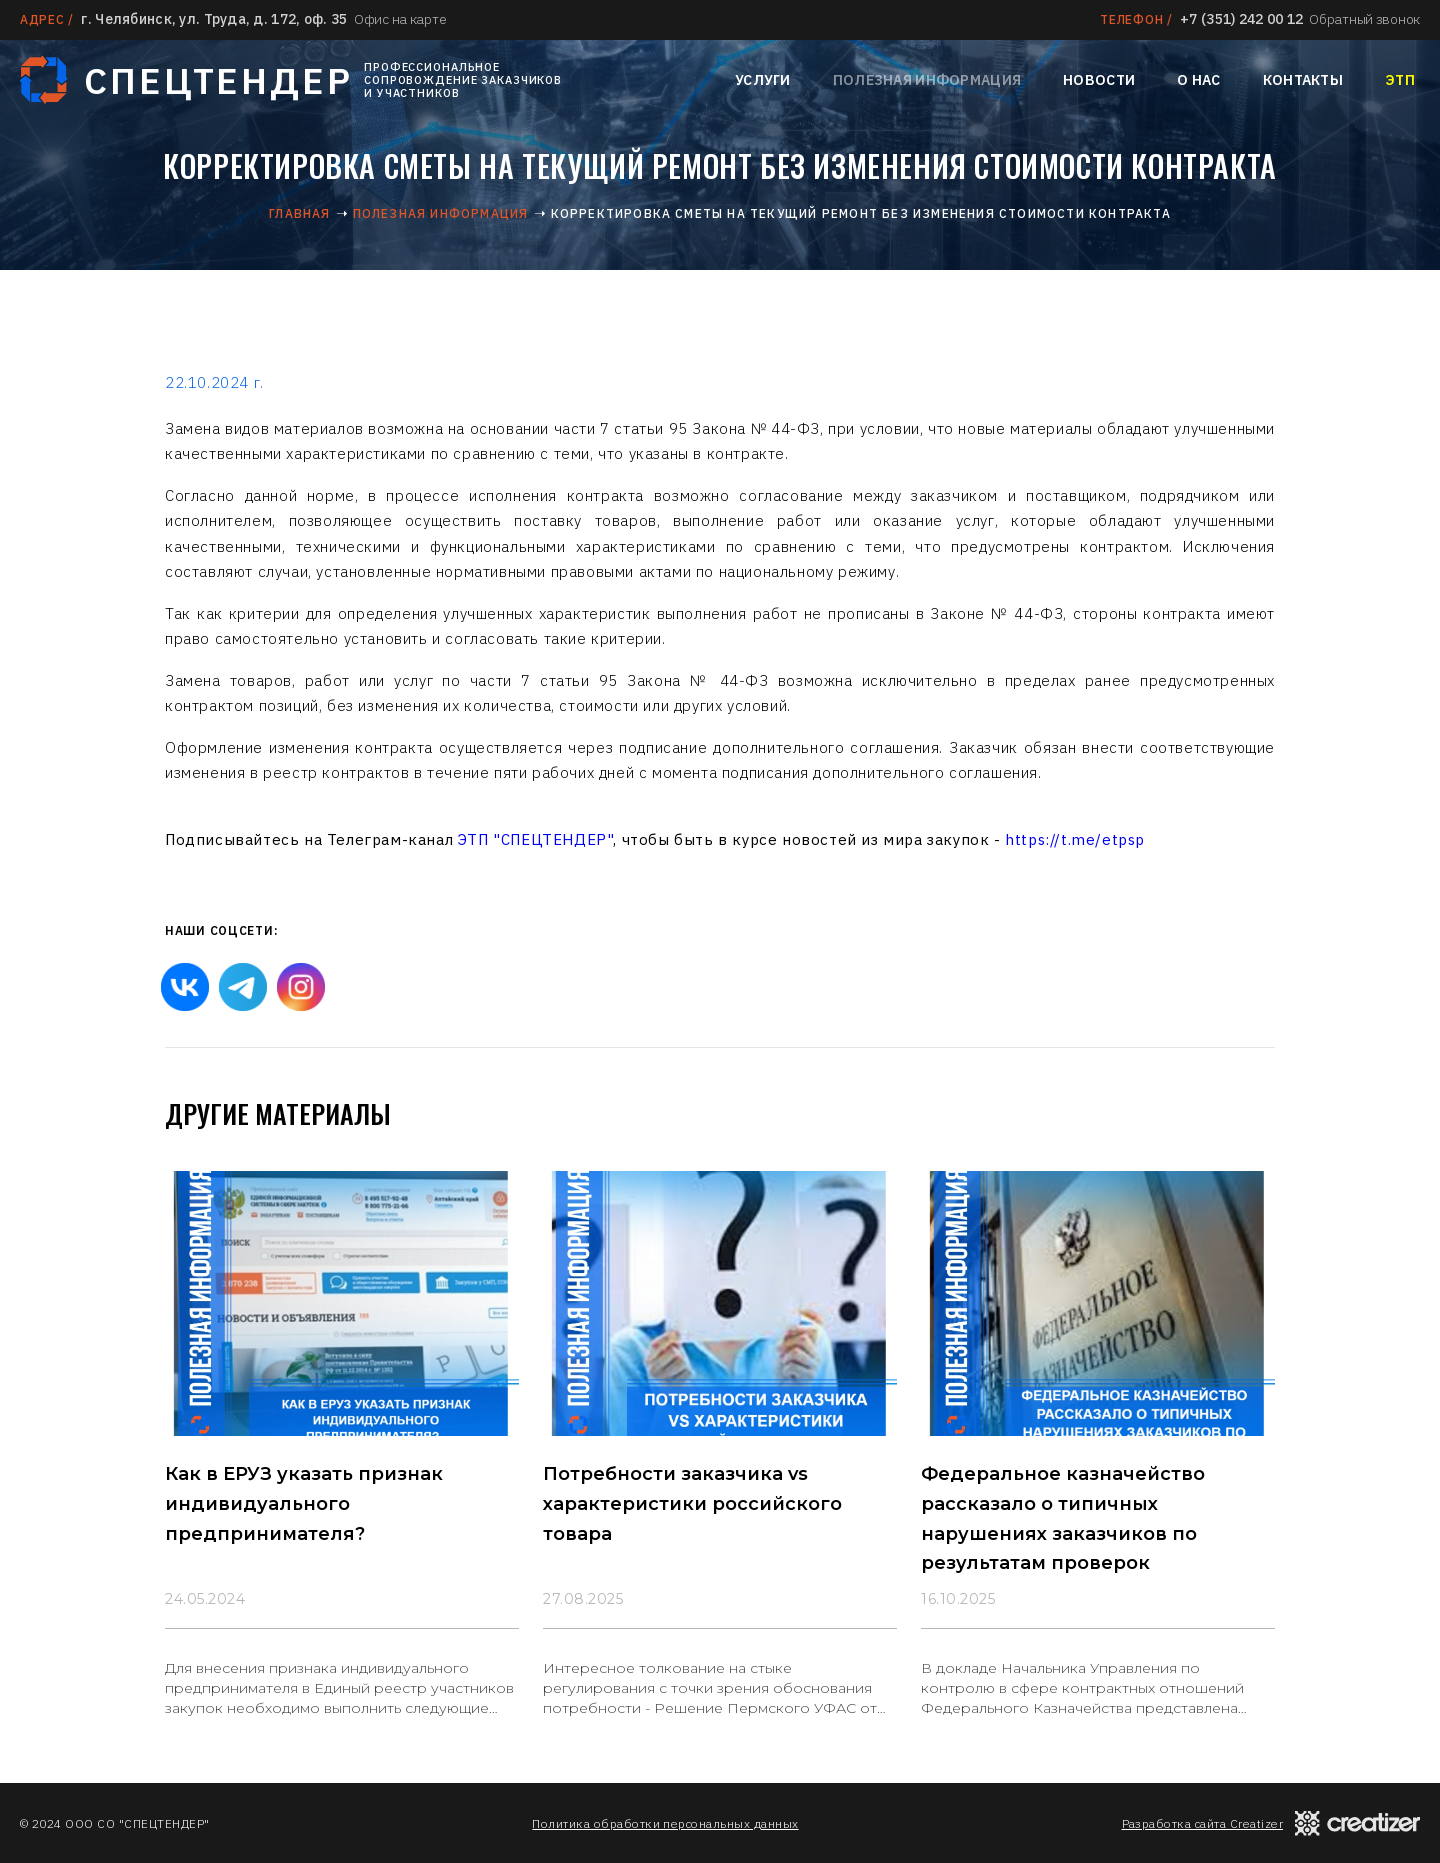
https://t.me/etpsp (1075, 839)
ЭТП (1400, 80)
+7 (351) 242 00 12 (1241, 19)
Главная (299, 213)
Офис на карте (400, 19)
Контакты (1303, 80)
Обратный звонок (1364, 19)
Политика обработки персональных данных (665, 1823)
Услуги (763, 80)
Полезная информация (927, 80)
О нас (1198, 80)
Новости (1099, 80)
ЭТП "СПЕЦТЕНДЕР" (536, 839)
